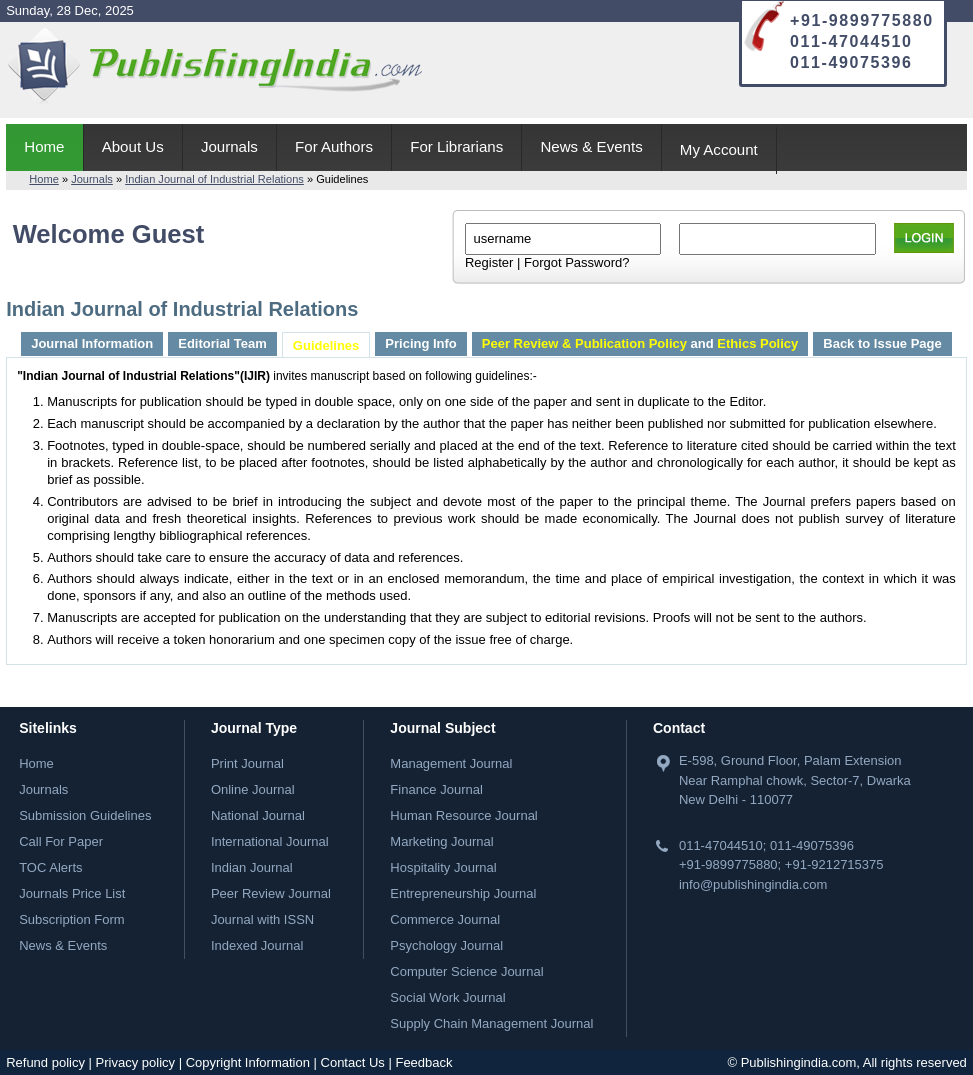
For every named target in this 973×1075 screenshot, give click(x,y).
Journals (229, 146)
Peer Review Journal (271, 893)
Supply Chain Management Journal (491, 1023)
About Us (133, 146)
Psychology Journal (446, 945)
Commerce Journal (445, 919)
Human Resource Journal (463, 815)
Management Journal (451, 763)
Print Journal (247, 763)
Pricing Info (421, 343)
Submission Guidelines (85, 815)
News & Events (591, 146)
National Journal (258, 815)
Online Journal (253, 789)
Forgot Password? (577, 262)
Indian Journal (252, 867)
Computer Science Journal (466, 971)
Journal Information (92, 343)
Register (489, 262)
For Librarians (456, 146)
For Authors (334, 146)
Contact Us (353, 1062)
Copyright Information (248, 1062)
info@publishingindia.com (753, 884)
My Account (719, 149)
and (640, 343)
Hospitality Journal (443, 867)
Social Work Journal (447, 997)
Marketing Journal (441, 841)
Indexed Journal (257, 945)
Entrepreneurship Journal (463, 893)
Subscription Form (71, 919)
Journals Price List (72, 893)
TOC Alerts (50, 867)
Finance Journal (436, 789)
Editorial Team (222, 343)
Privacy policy (135, 1062)
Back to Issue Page (882, 343)
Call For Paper (61, 841)
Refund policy (45, 1062)
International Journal (270, 841)
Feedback (423, 1062)
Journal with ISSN (262, 919)
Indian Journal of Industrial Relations (214, 179)
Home (44, 146)
